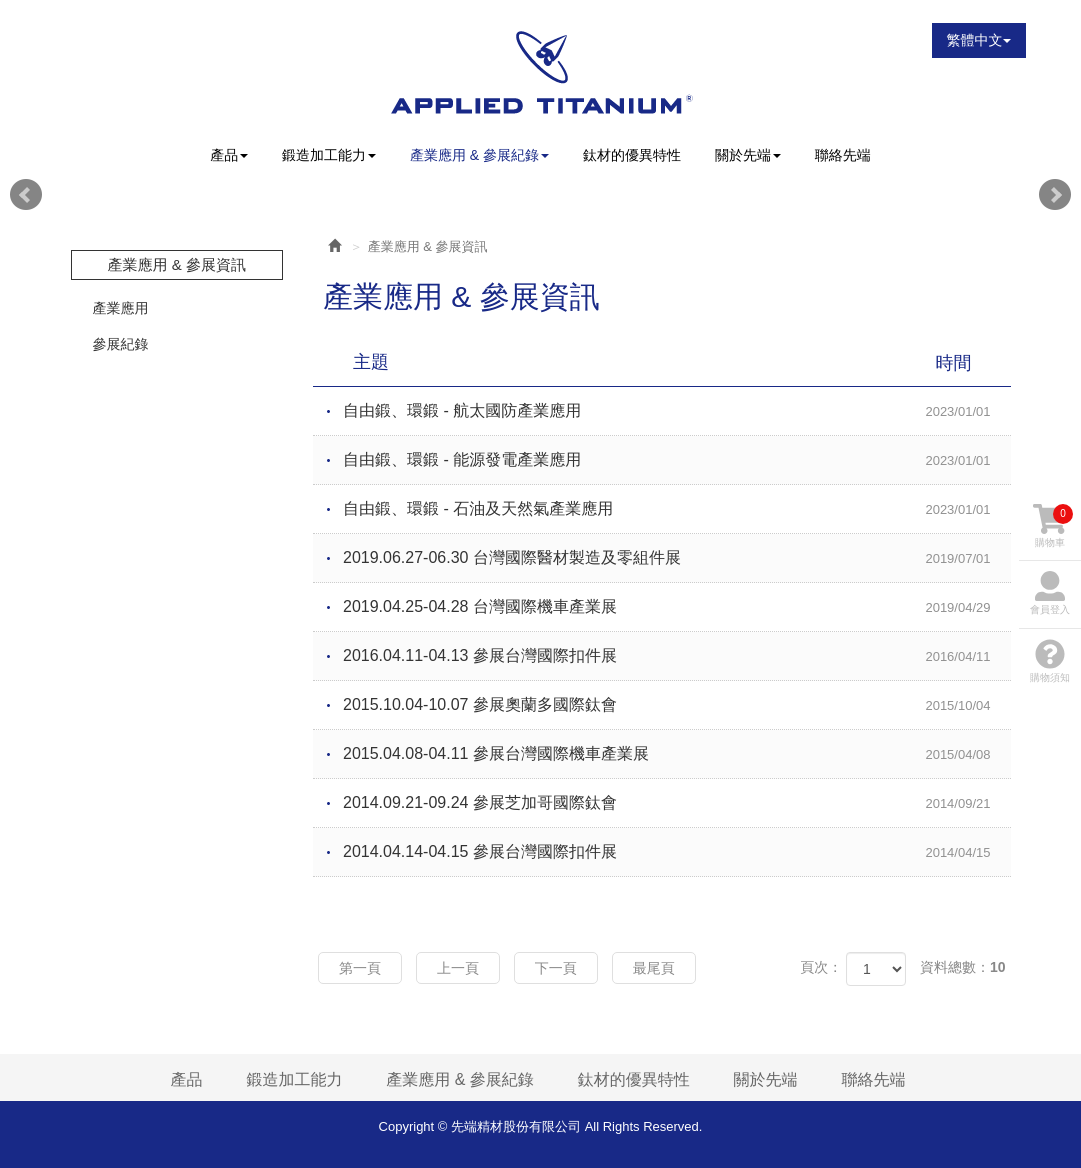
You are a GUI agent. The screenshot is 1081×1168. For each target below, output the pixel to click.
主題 (674, 363)
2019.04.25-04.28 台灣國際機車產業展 (677, 608)
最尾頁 (654, 968)
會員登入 (1050, 593)
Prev (26, 195)
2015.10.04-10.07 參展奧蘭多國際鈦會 (677, 706)
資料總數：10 (963, 967)
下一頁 (556, 968)
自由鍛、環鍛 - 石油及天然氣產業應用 (677, 510)
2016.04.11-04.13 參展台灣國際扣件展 (677, 657)
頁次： (821, 967)
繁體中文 (979, 40)
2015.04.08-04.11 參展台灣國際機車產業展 (677, 755)
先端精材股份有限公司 (540, 71)
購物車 (1053, 526)
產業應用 (121, 308)
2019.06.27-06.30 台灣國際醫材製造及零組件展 (677, 559)
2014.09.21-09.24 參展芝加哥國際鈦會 (677, 804)
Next (1055, 195)
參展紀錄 (121, 344)
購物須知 (1050, 661)
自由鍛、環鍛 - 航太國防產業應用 (677, 412)
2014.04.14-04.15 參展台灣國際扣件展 (677, 853)
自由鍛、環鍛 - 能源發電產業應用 (677, 461)
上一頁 (458, 968)
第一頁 (360, 968)
